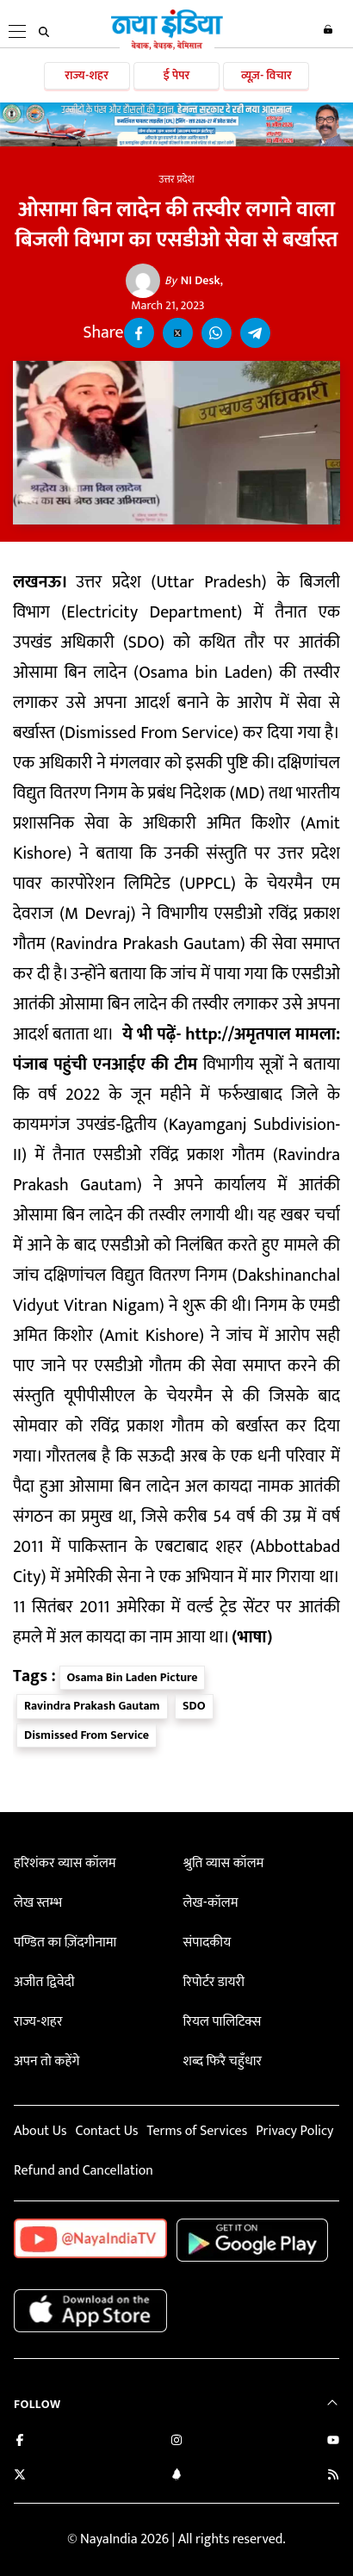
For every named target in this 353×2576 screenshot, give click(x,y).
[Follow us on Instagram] (176, 2442)
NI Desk (192, 281)
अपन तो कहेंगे (46, 2061)
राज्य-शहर (86, 75)
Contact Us (106, 2131)
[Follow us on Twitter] (20, 2476)
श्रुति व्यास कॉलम (223, 1863)
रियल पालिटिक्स (222, 2021)
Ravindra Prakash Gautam (92, 1706)
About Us (40, 2131)
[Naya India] (167, 46)
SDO (194, 1706)
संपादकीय (207, 1942)
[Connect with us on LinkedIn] (176, 2476)
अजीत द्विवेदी (44, 1982)
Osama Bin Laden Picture (132, 1677)
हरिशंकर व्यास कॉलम (65, 1863)
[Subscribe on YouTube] (333, 2442)
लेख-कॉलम (210, 1903)
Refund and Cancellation (83, 2170)
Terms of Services (196, 2131)
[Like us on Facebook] (20, 2442)
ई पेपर (177, 75)
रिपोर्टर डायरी (214, 1982)
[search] (44, 32)
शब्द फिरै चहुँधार (223, 2061)
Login (328, 29)
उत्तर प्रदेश (176, 179)
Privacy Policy (294, 2131)
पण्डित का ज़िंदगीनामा (65, 1942)
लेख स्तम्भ (38, 1903)
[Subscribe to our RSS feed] (333, 2476)
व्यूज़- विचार (266, 75)
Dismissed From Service (86, 1735)
